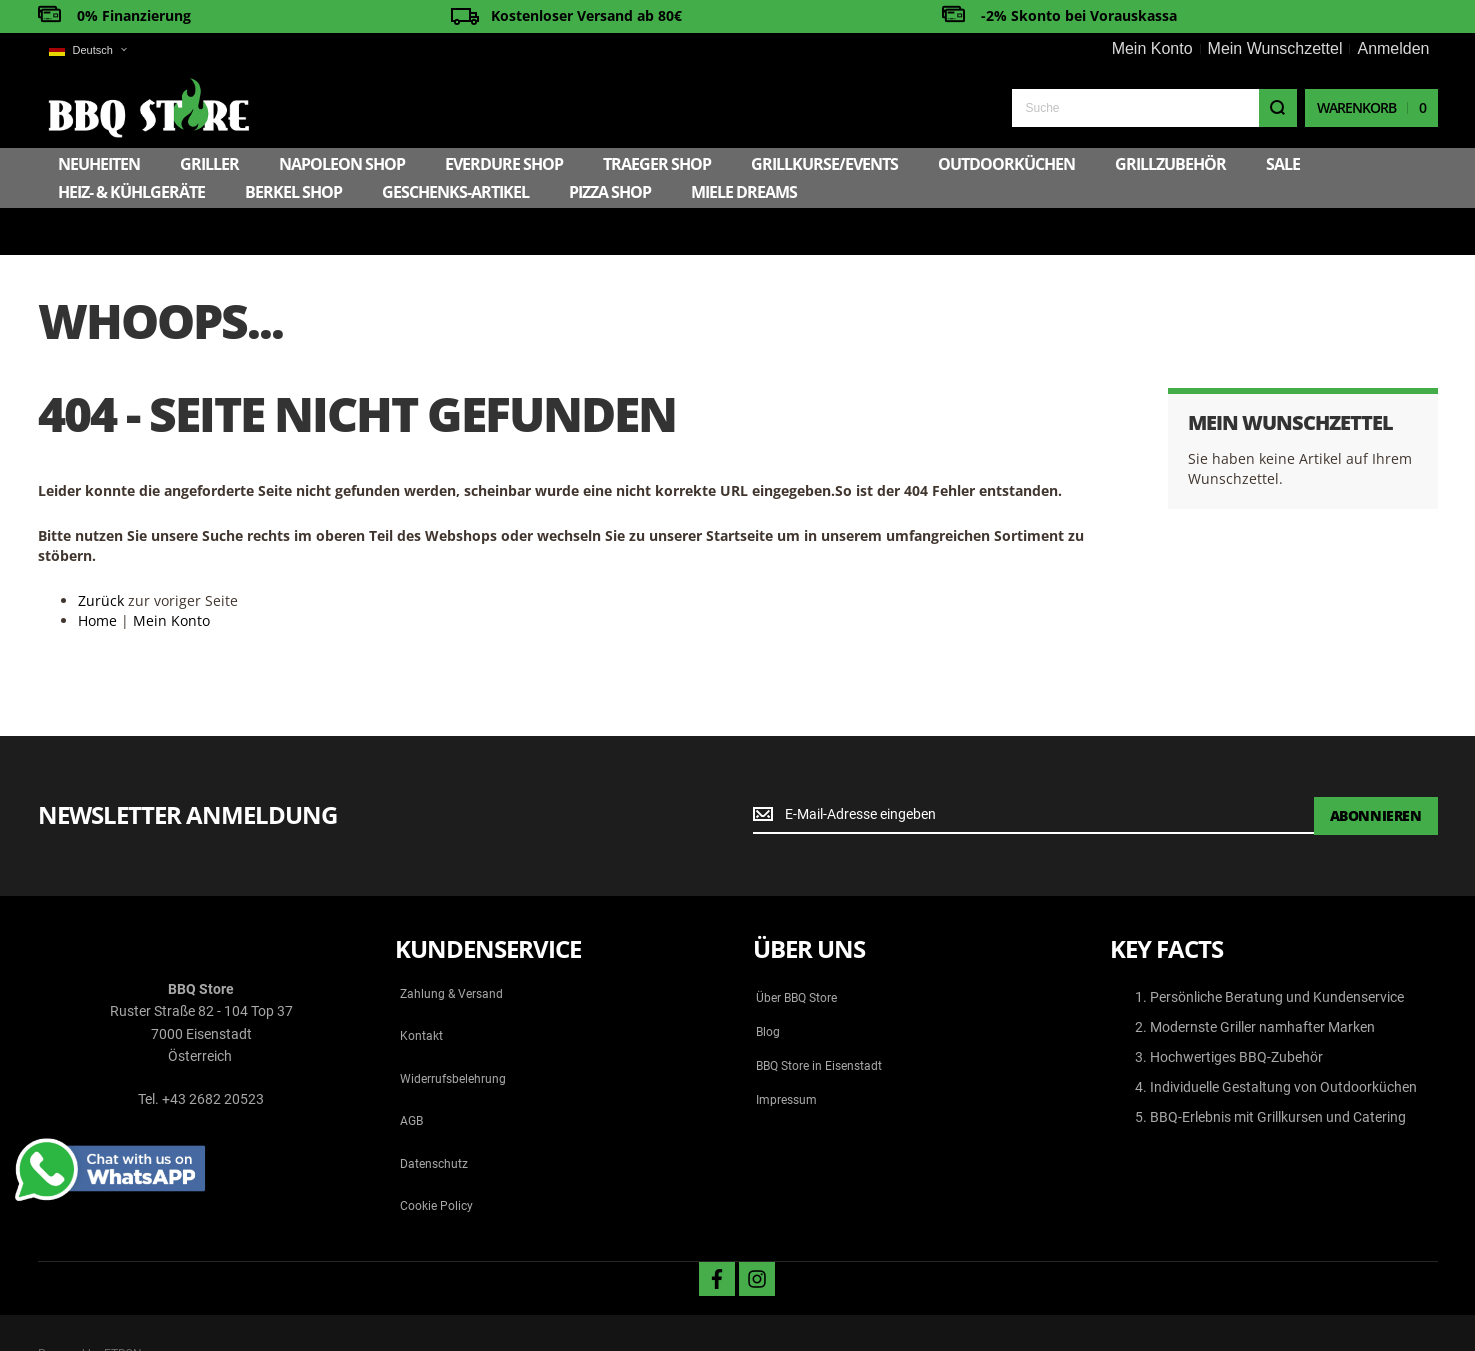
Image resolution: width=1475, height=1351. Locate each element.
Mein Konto (1152, 48)
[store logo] (144, 107)
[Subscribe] (1376, 769)
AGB (411, 1074)
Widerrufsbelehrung (453, 1032)
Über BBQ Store (796, 951)
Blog (768, 985)
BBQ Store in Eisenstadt (819, 1019)
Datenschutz (434, 1117)
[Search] (1278, 108)
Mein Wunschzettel (1275, 48)
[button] (87, 50)
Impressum (786, 1053)
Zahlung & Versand (451, 947)
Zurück (101, 553)
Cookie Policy (436, 1159)
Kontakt (421, 990)
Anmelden (1393, 48)
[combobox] (1154, 108)
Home (97, 573)
